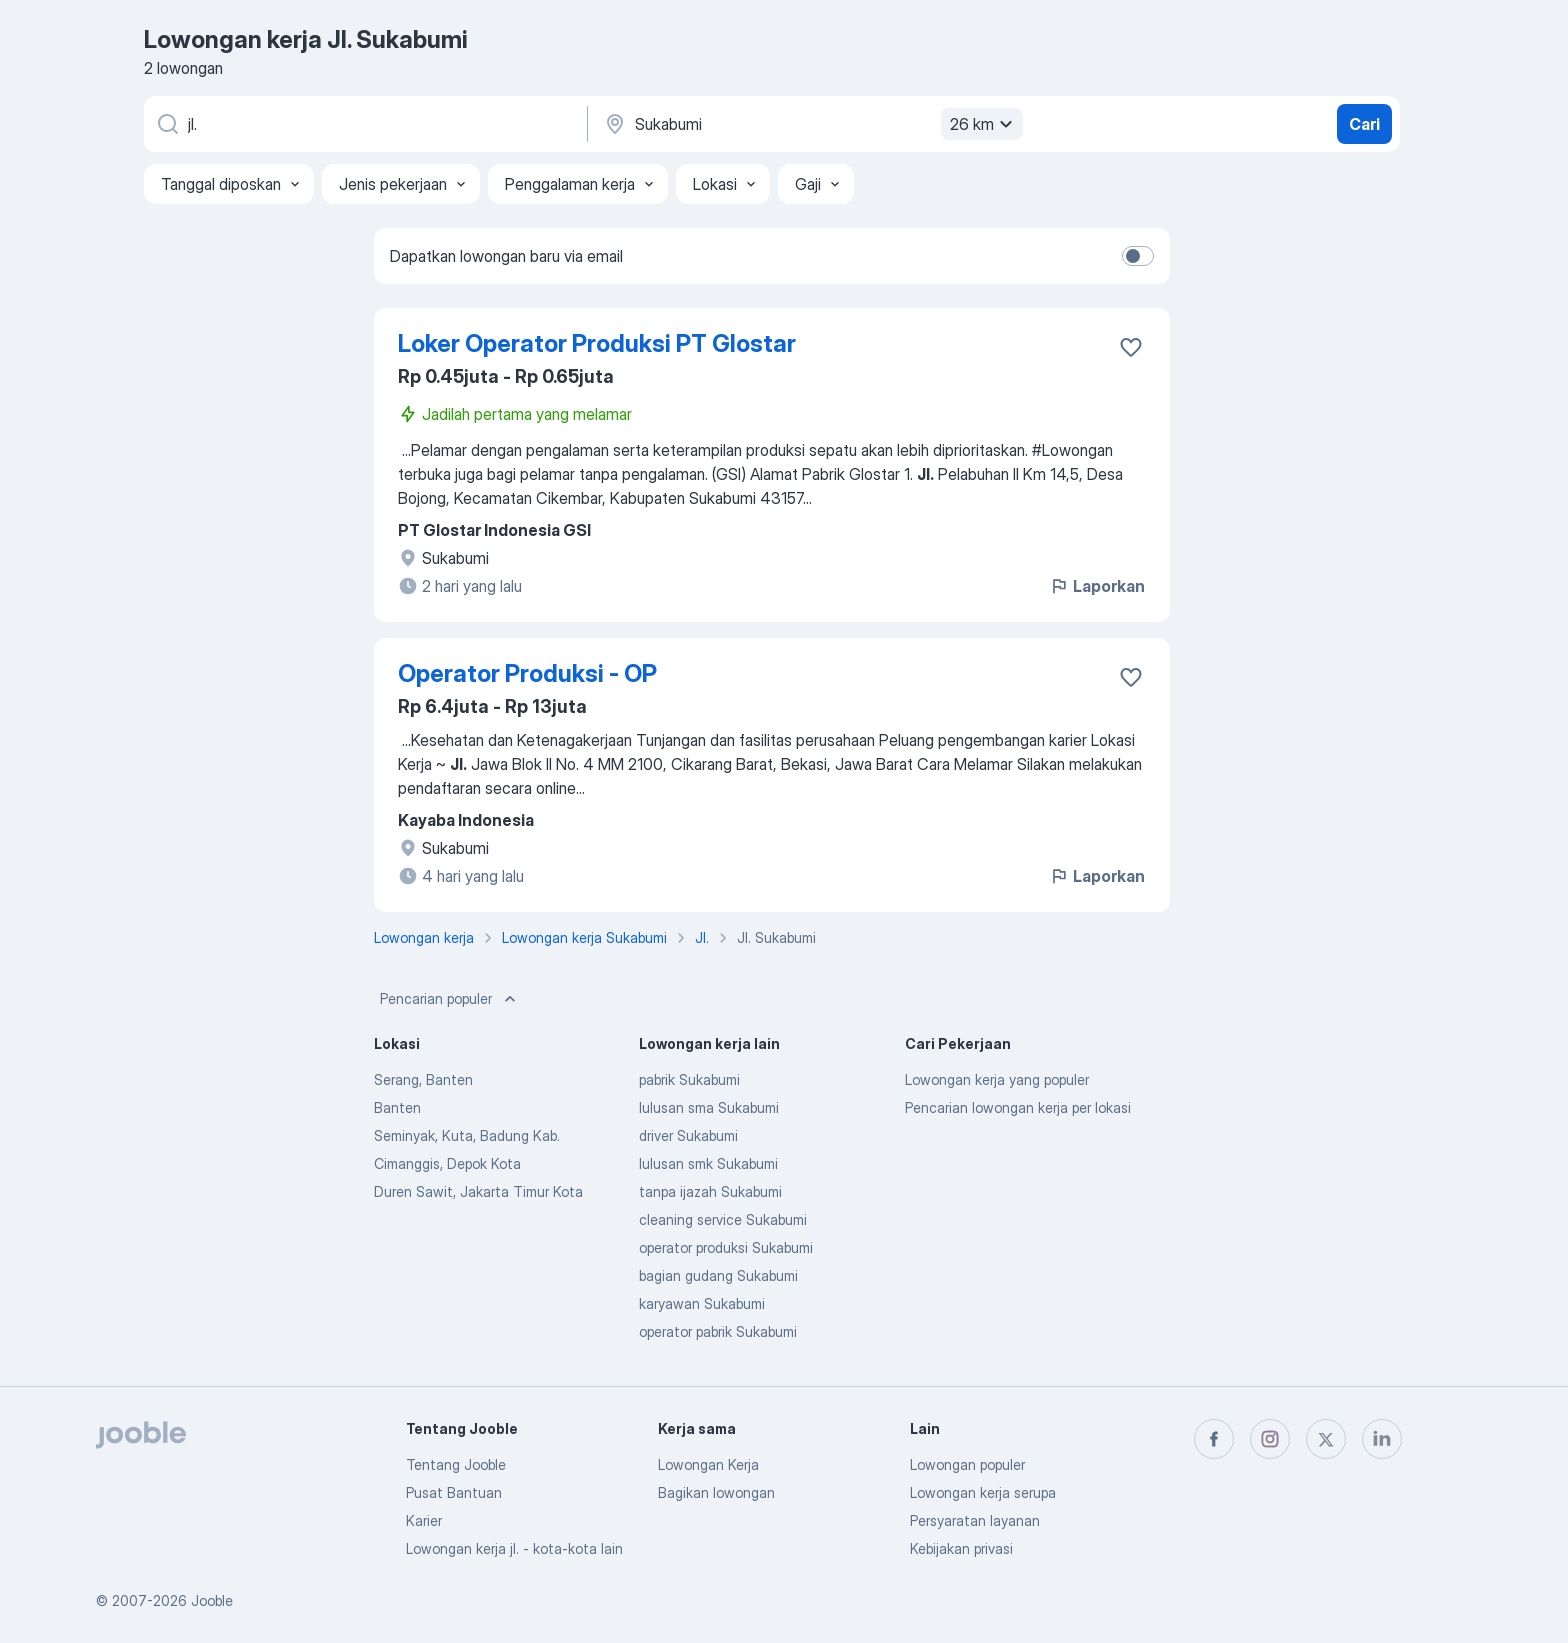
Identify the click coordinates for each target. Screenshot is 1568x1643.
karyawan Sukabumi (702, 1303)
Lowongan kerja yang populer (997, 1079)
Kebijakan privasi (961, 1548)
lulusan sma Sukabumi (709, 1107)
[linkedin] (1382, 1439)
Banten (397, 1107)
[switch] (1138, 256)
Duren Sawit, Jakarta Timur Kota (478, 1191)
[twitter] (1326, 1439)
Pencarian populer (450, 999)
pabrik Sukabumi (689, 1079)
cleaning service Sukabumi (723, 1219)
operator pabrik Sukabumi (718, 1331)
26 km (984, 124)
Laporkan (1097, 586)
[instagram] (1270, 1439)
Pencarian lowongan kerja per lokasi (1018, 1107)
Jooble (212, 1600)
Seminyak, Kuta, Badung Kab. (467, 1135)
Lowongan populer (967, 1464)
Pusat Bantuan (454, 1492)
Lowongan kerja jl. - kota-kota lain (514, 1548)
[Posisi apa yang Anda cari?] (364, 124)
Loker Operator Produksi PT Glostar (597, 343)
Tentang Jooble (456, 1464)
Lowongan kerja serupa (983, 1492)
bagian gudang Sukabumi (718, 1275)
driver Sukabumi (688, 1135)
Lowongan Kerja (708, 1464)
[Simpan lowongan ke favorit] (1131, 347)
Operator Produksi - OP (527, 673)
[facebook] (1214, 1439)
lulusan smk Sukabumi (708, 1163)
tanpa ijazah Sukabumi (710, 1191)
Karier (424, 1520)
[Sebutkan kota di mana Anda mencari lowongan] (811, 124)
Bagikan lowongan (716, 1492)
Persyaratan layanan (975, 1520)
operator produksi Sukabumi (726, 1247)
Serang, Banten (423, 1079)
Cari (1364, 124)
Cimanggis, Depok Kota (447, 1163)
